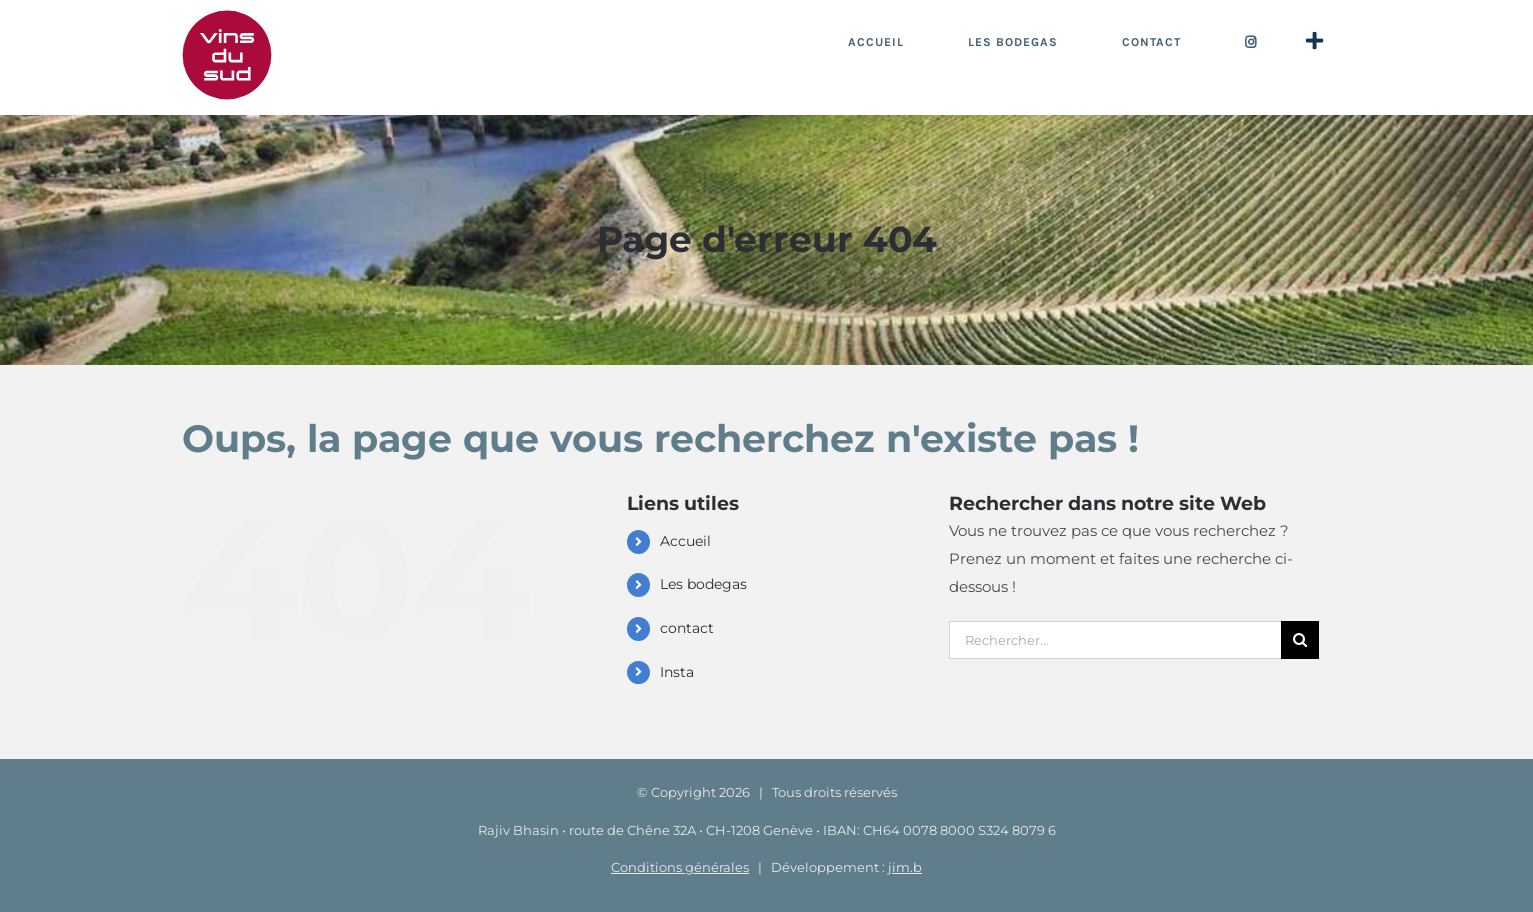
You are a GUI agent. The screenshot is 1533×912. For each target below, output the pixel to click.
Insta (677, 672)
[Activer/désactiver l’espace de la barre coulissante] (1314, 42)
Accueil (685, 541)
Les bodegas (703, 584)
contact (687, 628)
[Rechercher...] (1115, 640)
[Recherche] (1300, 640)
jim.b (905, 867)
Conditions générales (680, 867)
